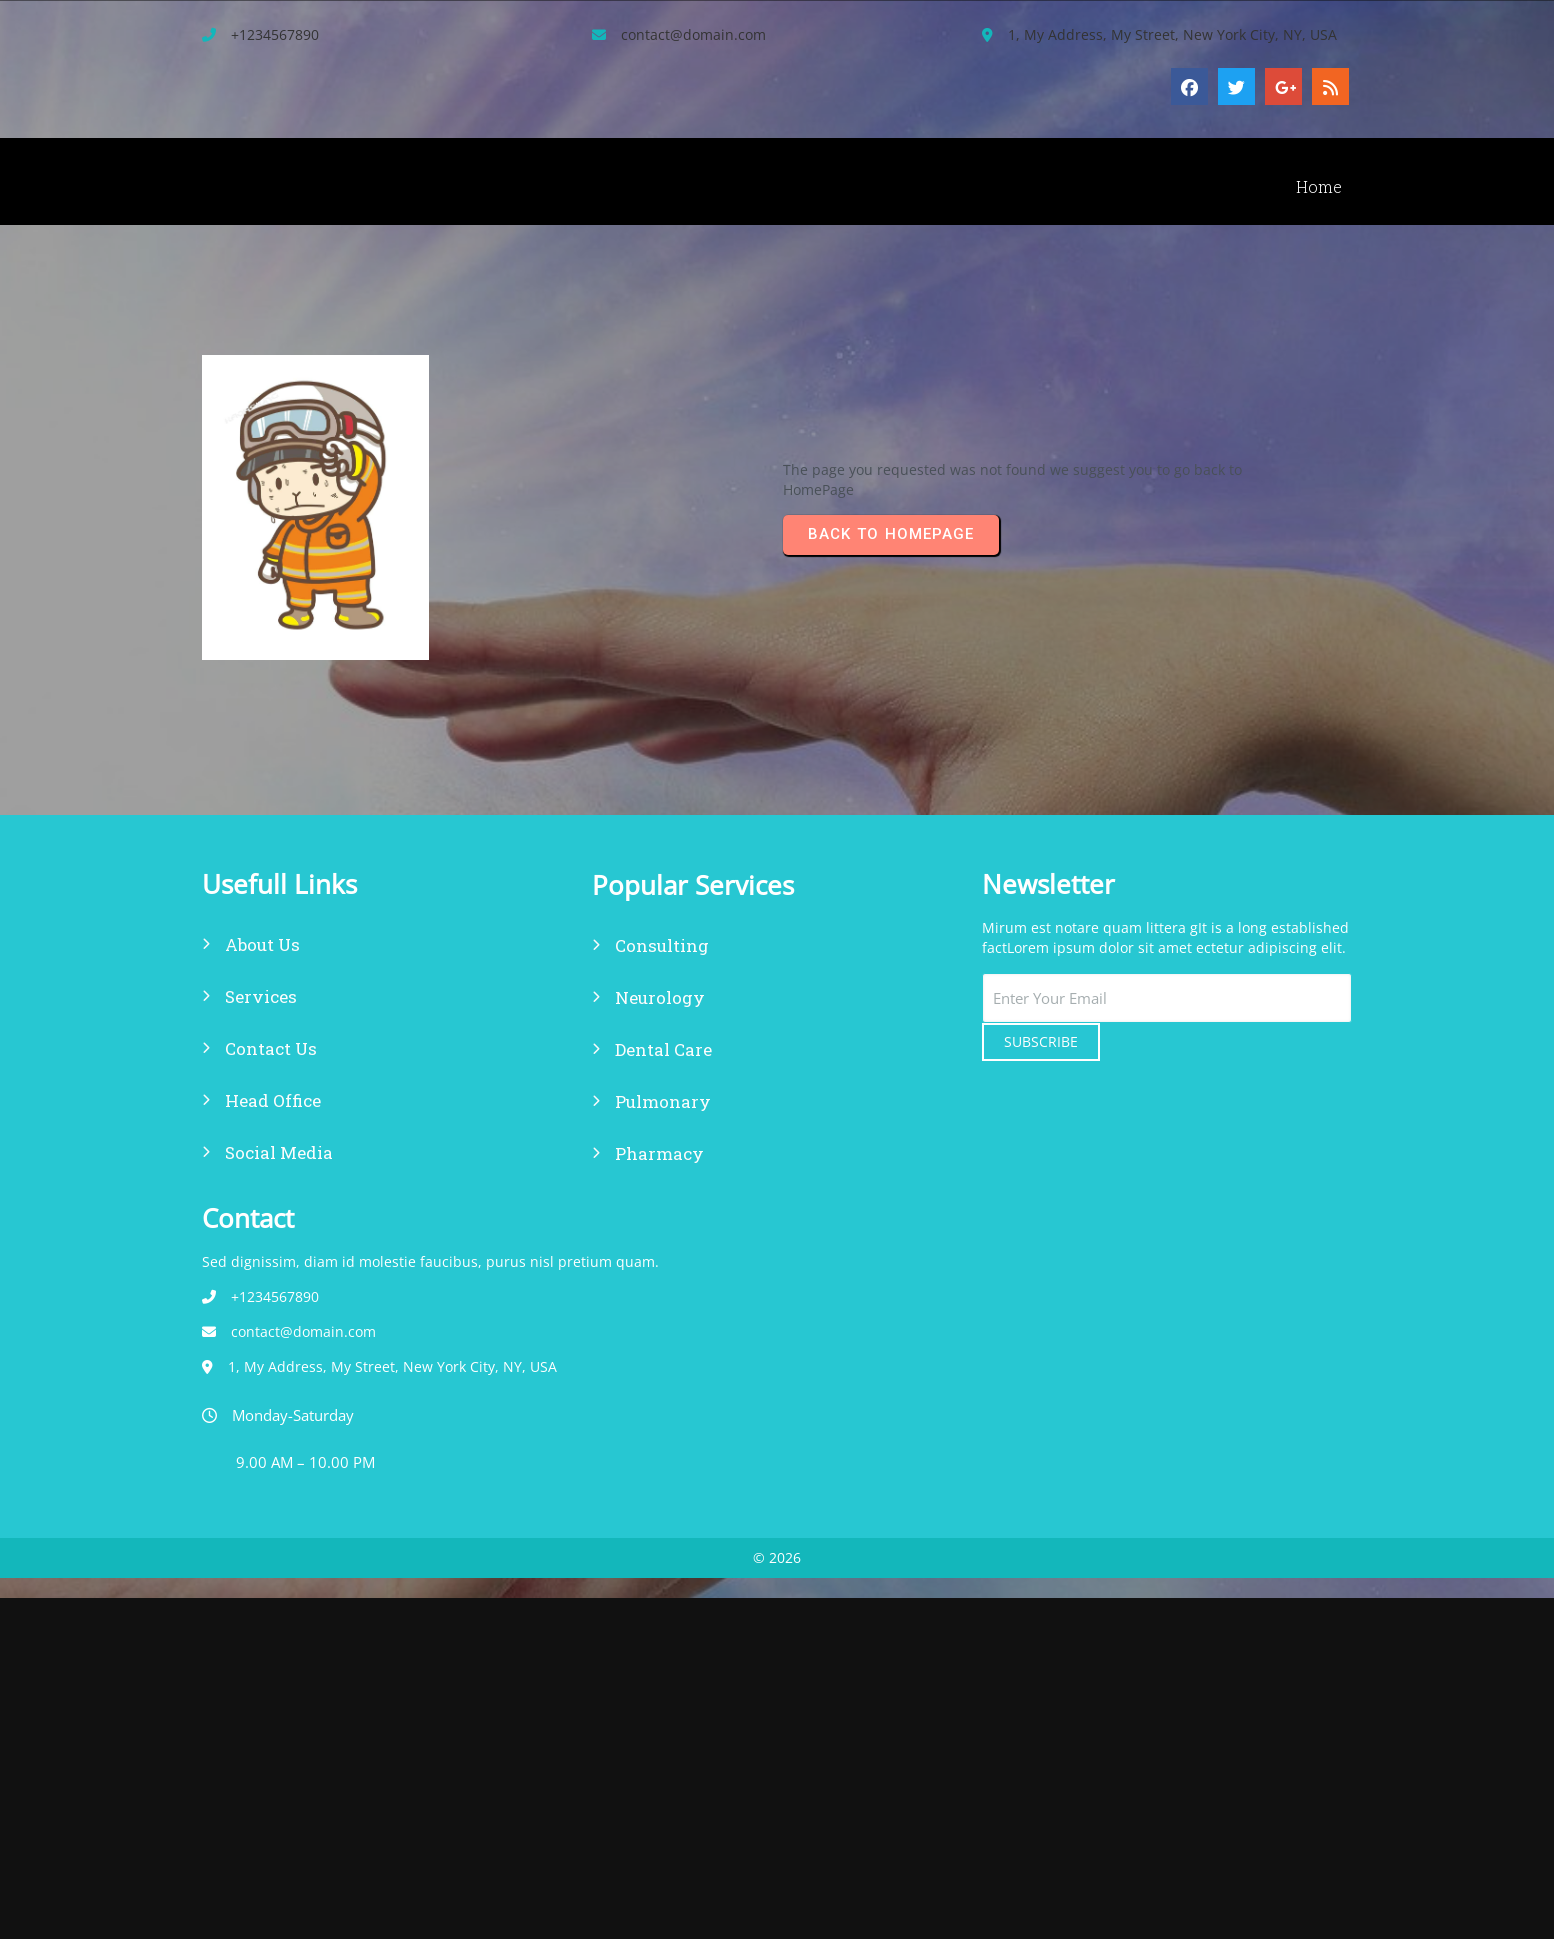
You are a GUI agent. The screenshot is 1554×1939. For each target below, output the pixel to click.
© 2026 (777, 1178)
